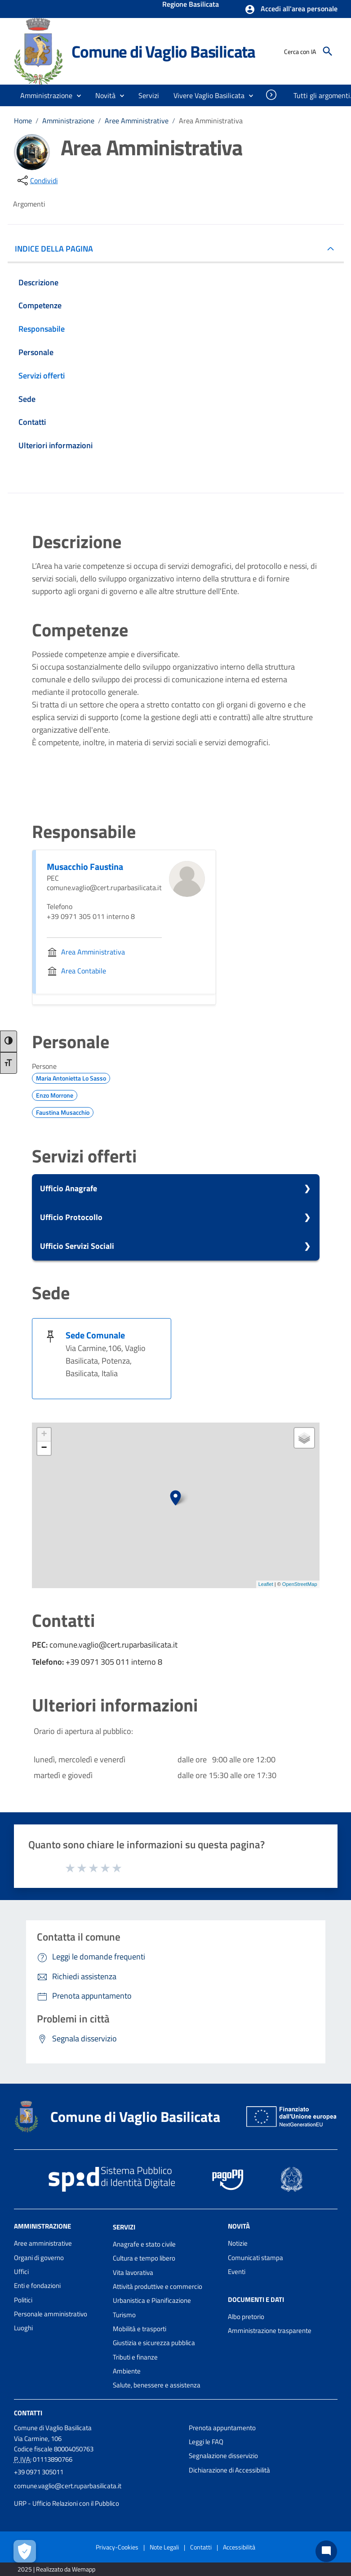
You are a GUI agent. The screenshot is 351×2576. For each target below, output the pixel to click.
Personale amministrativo (50, 2314)
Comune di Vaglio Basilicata (163, 51)
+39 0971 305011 (38, 2472)
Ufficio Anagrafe (68, 1188)
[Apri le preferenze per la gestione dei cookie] (24, 2551)
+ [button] (44, 1434)
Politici (23, 2300)
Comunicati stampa (255, 2257)
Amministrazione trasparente (269, 2330)
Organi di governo (39, 2257)
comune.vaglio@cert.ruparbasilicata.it (67, 2486)
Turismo (124, 2315)
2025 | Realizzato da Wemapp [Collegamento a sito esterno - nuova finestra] (56, 2569)
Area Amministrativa (211, 120)
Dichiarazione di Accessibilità (229, 2470)
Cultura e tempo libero (144, 2258)
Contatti (28, 2412)
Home (23, 120)
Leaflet (265, 1584)
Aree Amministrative (137, 120)
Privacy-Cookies (117, 2547)
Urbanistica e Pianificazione (152, 2300)
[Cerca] (328, 51)
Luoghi (23, 2328)
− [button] (44, 1448)
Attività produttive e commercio (157, 2286)
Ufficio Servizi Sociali (77, 1246)
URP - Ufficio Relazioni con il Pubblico (66, 2503)
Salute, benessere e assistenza (156, 2385)
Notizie (238, 2243)
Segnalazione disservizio (223, 2455)
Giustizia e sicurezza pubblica (154, 2342)
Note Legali (164, 2547)
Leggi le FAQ (206, 2441)
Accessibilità (239, 2547)
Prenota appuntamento (222, 2428)
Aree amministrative (43, 2243)
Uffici (21, 2271)
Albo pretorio (246, 2316)
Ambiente (127, 2371)
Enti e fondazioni (37, 2285)
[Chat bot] (326, 2551)
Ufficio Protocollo (71, 1217)
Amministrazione (68, 120)
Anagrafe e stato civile (144, 2244)
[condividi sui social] (37, 180)
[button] (291, 9)
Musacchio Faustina (85, 867)
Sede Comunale (95, 1335)
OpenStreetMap (299, 1584)
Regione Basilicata (190, 4)
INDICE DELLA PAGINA (57, 249)
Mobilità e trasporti (139, 2329)
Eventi (236, 2271)
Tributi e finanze (135, 2357)
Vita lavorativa (133, 2272)
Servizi (124, 2227)
